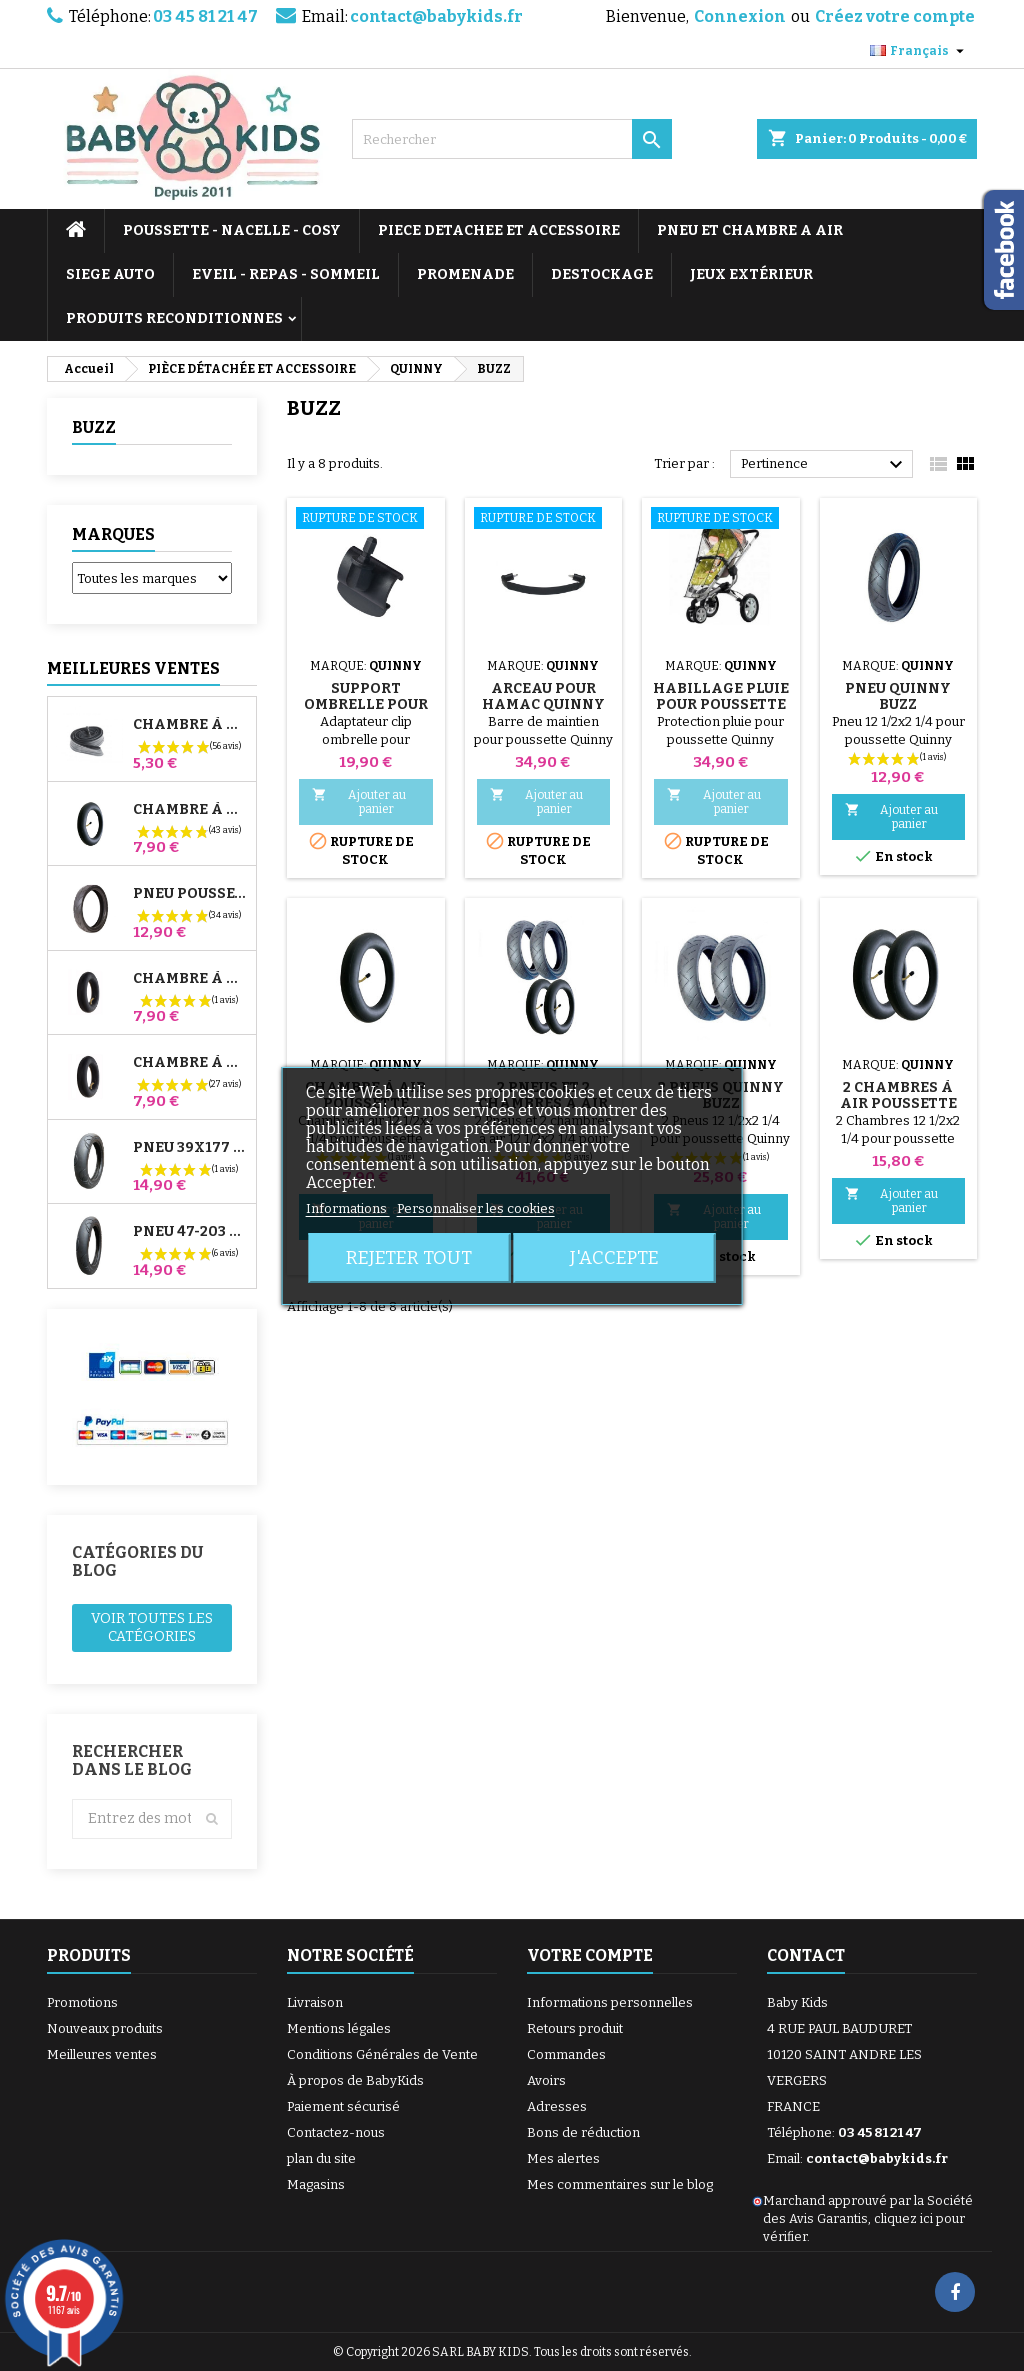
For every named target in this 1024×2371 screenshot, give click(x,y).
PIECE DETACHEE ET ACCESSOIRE (499, 230)
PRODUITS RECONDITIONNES (174, 318)
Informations (348, 1208)
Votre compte (590, 1955)
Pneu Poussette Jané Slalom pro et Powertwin (190, 894)
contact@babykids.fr (436, 16)
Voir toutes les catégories (152, 1627)
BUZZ (94, 427)
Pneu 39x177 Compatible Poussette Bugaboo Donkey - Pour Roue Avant (190, 1148)
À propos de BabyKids (355, 2080)
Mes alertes (563, 2158)
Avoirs (546, 2080)
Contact (806, 1955)
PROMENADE (465, 274)
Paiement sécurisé (343, 2106)
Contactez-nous (336, 2132)
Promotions (82, 2002)
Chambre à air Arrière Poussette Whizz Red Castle (190, 1063)
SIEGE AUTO (110, 274)
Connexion (740, 16)
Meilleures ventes (102, 2054)
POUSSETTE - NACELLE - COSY (232, 230)
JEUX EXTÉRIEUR (751, 274)
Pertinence (824, 465)
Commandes (566, 2054)
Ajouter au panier (359, 801)
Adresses (557, 2106)
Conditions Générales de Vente (382, 2054)
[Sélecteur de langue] (919, 51)
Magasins (316, 2184)
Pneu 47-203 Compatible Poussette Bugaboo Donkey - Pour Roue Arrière (190, 1232)
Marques (113, 534)
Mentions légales (339, 2028)
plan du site (321, 2158)
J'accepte (614, 1258)
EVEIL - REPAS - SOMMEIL (286, 274)
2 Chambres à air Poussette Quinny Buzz (898, 1103)
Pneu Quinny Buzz (898, 696)
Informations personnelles (610, 2002)
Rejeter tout (409, 1258)
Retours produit (575, 2028)
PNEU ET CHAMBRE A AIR (750, 230)
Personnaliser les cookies (476, 1208)
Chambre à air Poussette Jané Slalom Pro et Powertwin (190, 810)
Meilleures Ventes (133, 668)
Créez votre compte (895, 16)
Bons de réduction (583, 2132)
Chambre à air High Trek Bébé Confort (190, 725)
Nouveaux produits (105, 2028)
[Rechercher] (512, 139)
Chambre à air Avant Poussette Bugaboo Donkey (190, 979)
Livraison (315, 2002)
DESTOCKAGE (602, 274)
